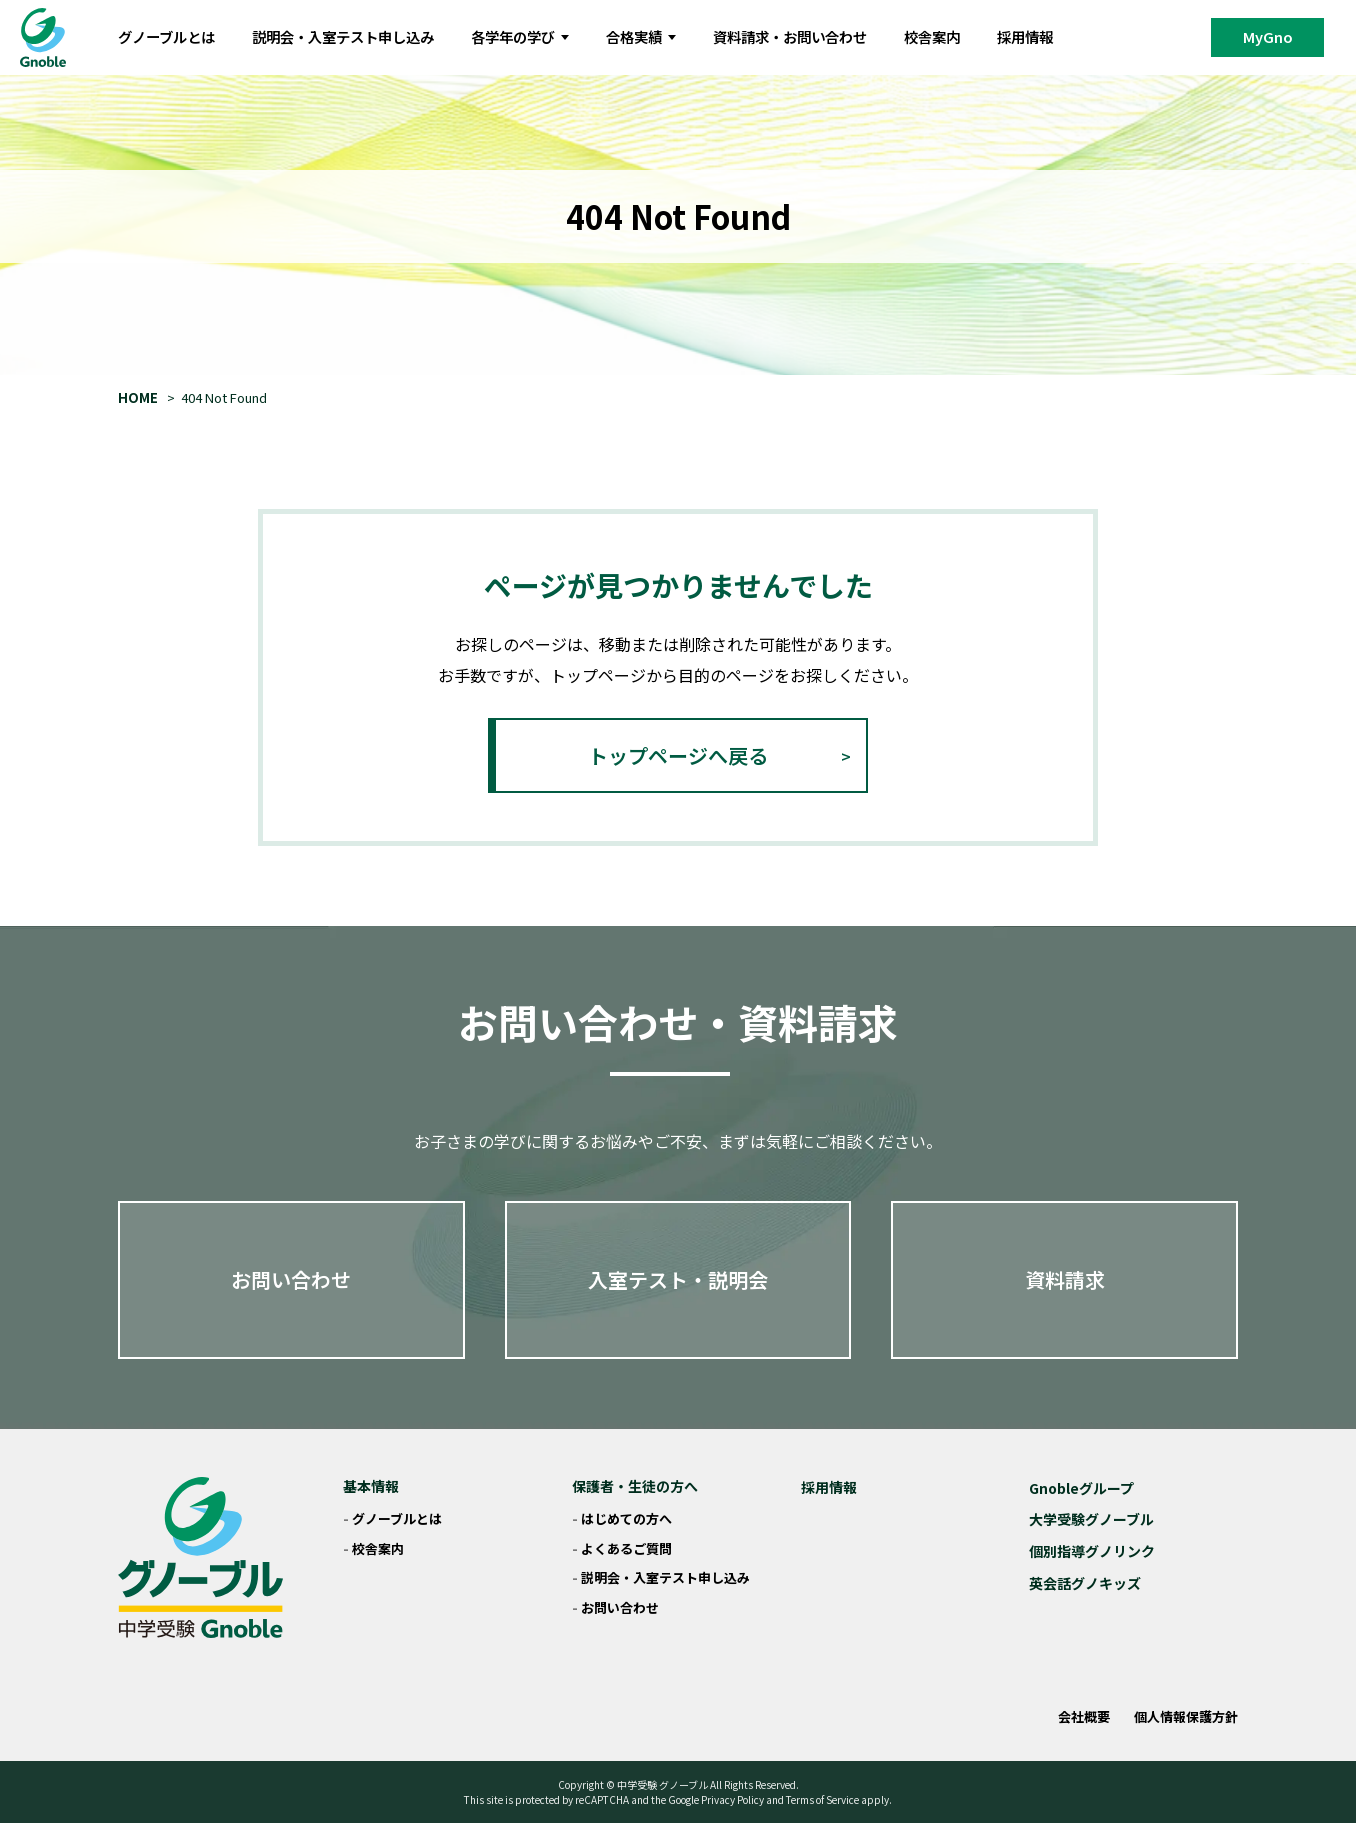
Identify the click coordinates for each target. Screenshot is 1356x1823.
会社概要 (1084, 1716)
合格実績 (641, 36)
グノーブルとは (166, 36)
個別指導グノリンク (1092, 1551)
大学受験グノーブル (1091, 1519)
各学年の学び (520, 36)
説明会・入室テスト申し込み (343, 36)
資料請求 (1065, 1279)
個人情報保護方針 (1186, 1716)
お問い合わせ (291, 1279)
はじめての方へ (626, 1518)
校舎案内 (932, 36)
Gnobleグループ (1081, 1488)
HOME (138, 397)
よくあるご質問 (626, 1548)
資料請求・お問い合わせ (790, 36)
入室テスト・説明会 (678, 1279)
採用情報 (1025, 36)
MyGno (1268, 36)
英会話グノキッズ (1085, 1583)
